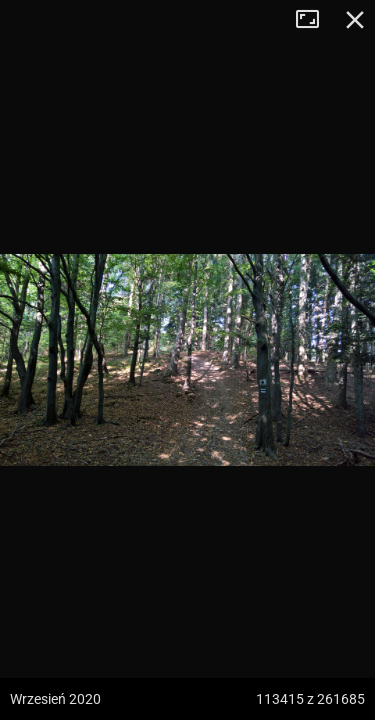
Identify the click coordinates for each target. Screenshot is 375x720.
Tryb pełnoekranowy (315, 20)
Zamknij (355, 20)
